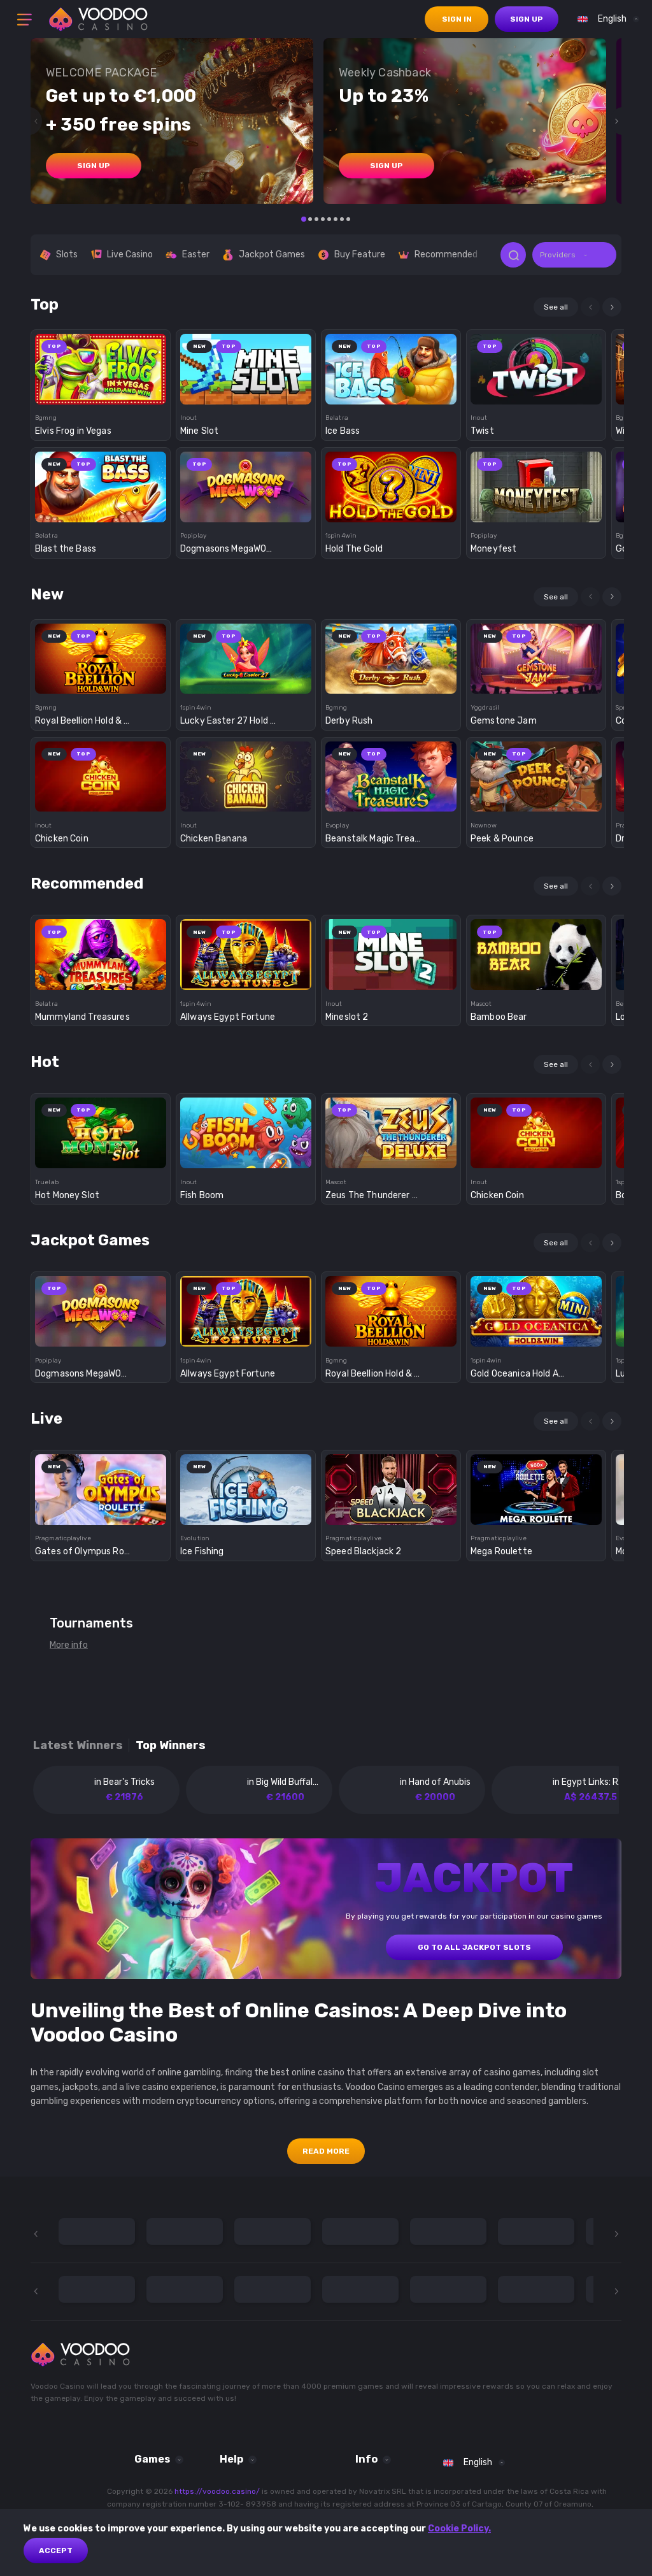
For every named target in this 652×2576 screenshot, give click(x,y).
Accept (56, 2550)
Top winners (171, 1746)
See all (556, 307)
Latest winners (78, 1746)
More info (69, 1645)
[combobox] (605, 19)
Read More (326, 2151)
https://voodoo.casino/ (217, 2491)
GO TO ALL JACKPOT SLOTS (474, 1947)
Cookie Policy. (459, 2528)
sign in (457, 19)
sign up (526, 19)
